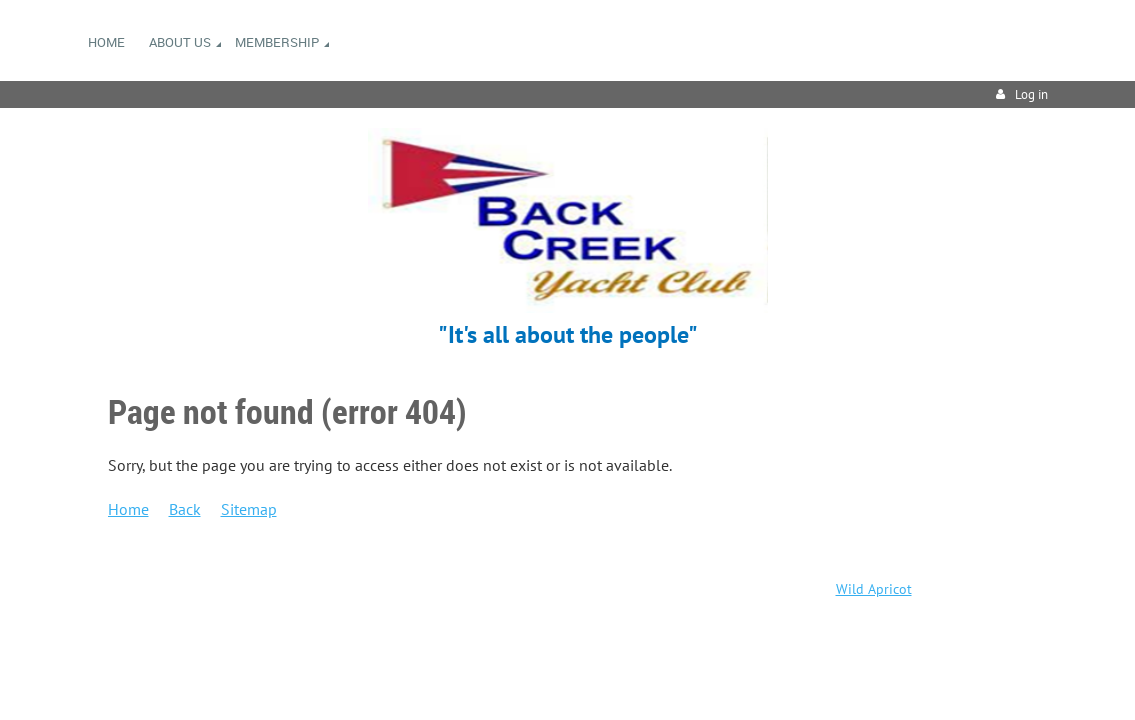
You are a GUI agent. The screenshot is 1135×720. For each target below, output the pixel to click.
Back (185, 509)
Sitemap (249, 509)
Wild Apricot (874, 589)
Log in (1031, 94)
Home (128, 509)
